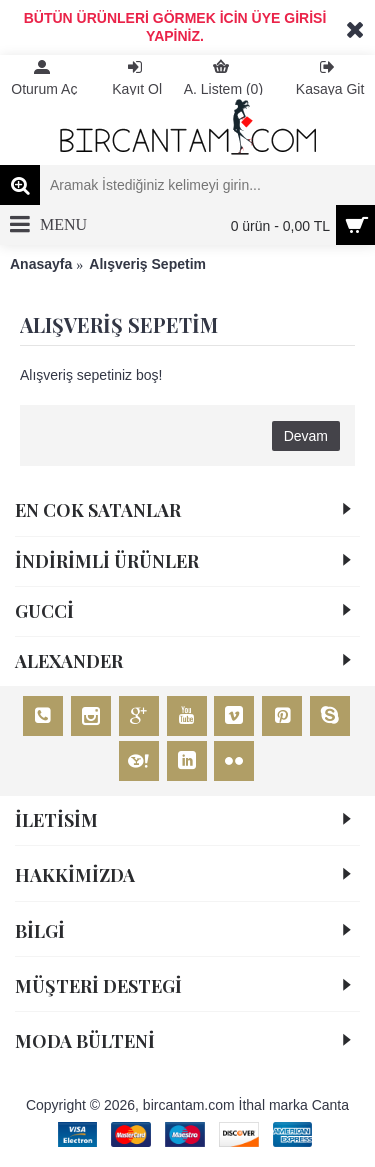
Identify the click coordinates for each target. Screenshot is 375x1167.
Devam (306, 436)
